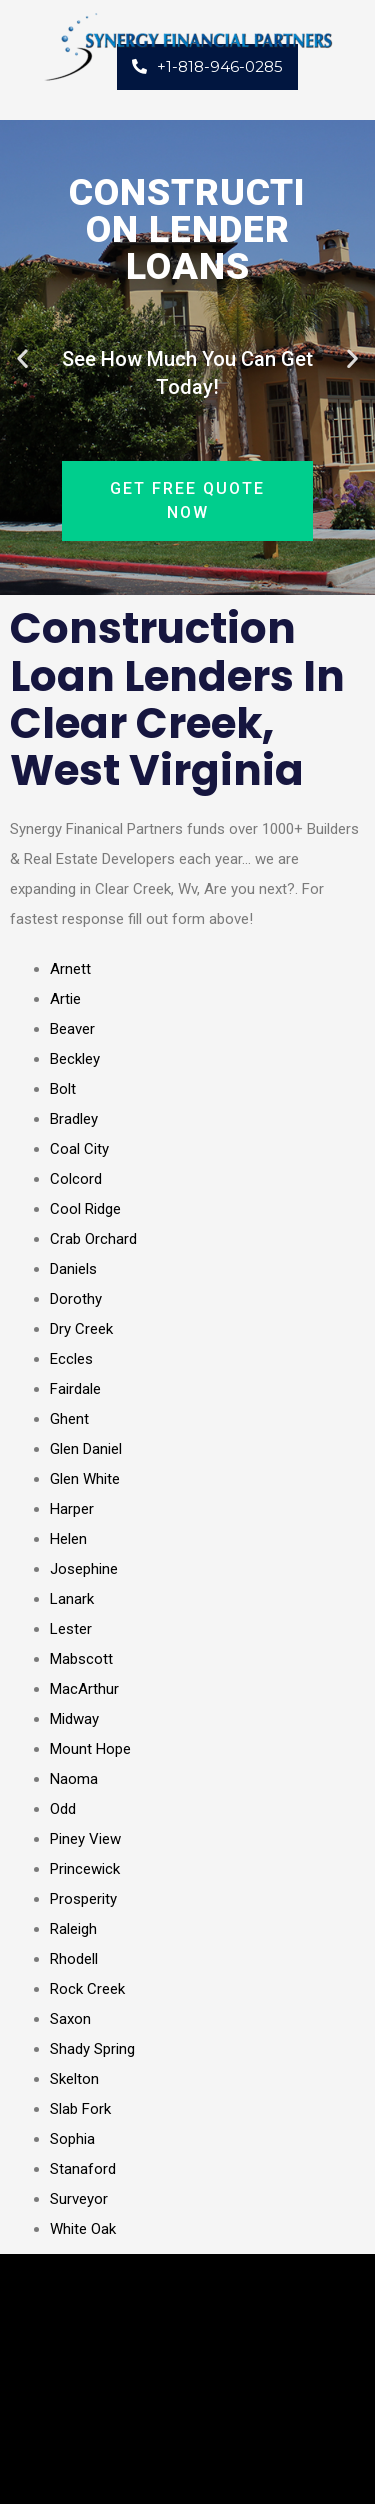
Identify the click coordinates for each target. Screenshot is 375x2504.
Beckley (75, 1059)
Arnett (70, 969)
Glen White (85, 1479)
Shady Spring (92, 2049)
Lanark (72, 1599)
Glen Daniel (86, 1449)
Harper (72, 1509)
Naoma (74, 1779)
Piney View (85, 1839)
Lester (71, 1629)
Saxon (70, 2019)
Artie (65, 999)
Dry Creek (81, 1329)
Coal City (79, 1149)
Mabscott (81, 1659)
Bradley (74, 1119)
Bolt (63, 1089)
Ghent (69, 1419)
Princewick (85, 1869)
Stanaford (83, 2169)
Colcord (76, 1179)
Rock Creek (87, 1989)
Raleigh (73, 1929)
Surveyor (79, 2199)
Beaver (72, 1029)
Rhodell (74, 1959)
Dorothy (76, 1299)
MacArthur (84, 1689)
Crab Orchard (93, 1239)
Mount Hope (90, 1749)
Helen (68, 1539)
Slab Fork (80, 2109)
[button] (22, 357)
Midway (74, 1719)
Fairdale (75, 1389)
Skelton (74, 2079)
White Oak (83, 2229)
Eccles (71, 1359)
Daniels (73, 1269)
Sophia (72, 2139)
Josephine (84, 1569)
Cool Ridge (85, 1209)
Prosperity (83, 1899)
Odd (63, 1809)
